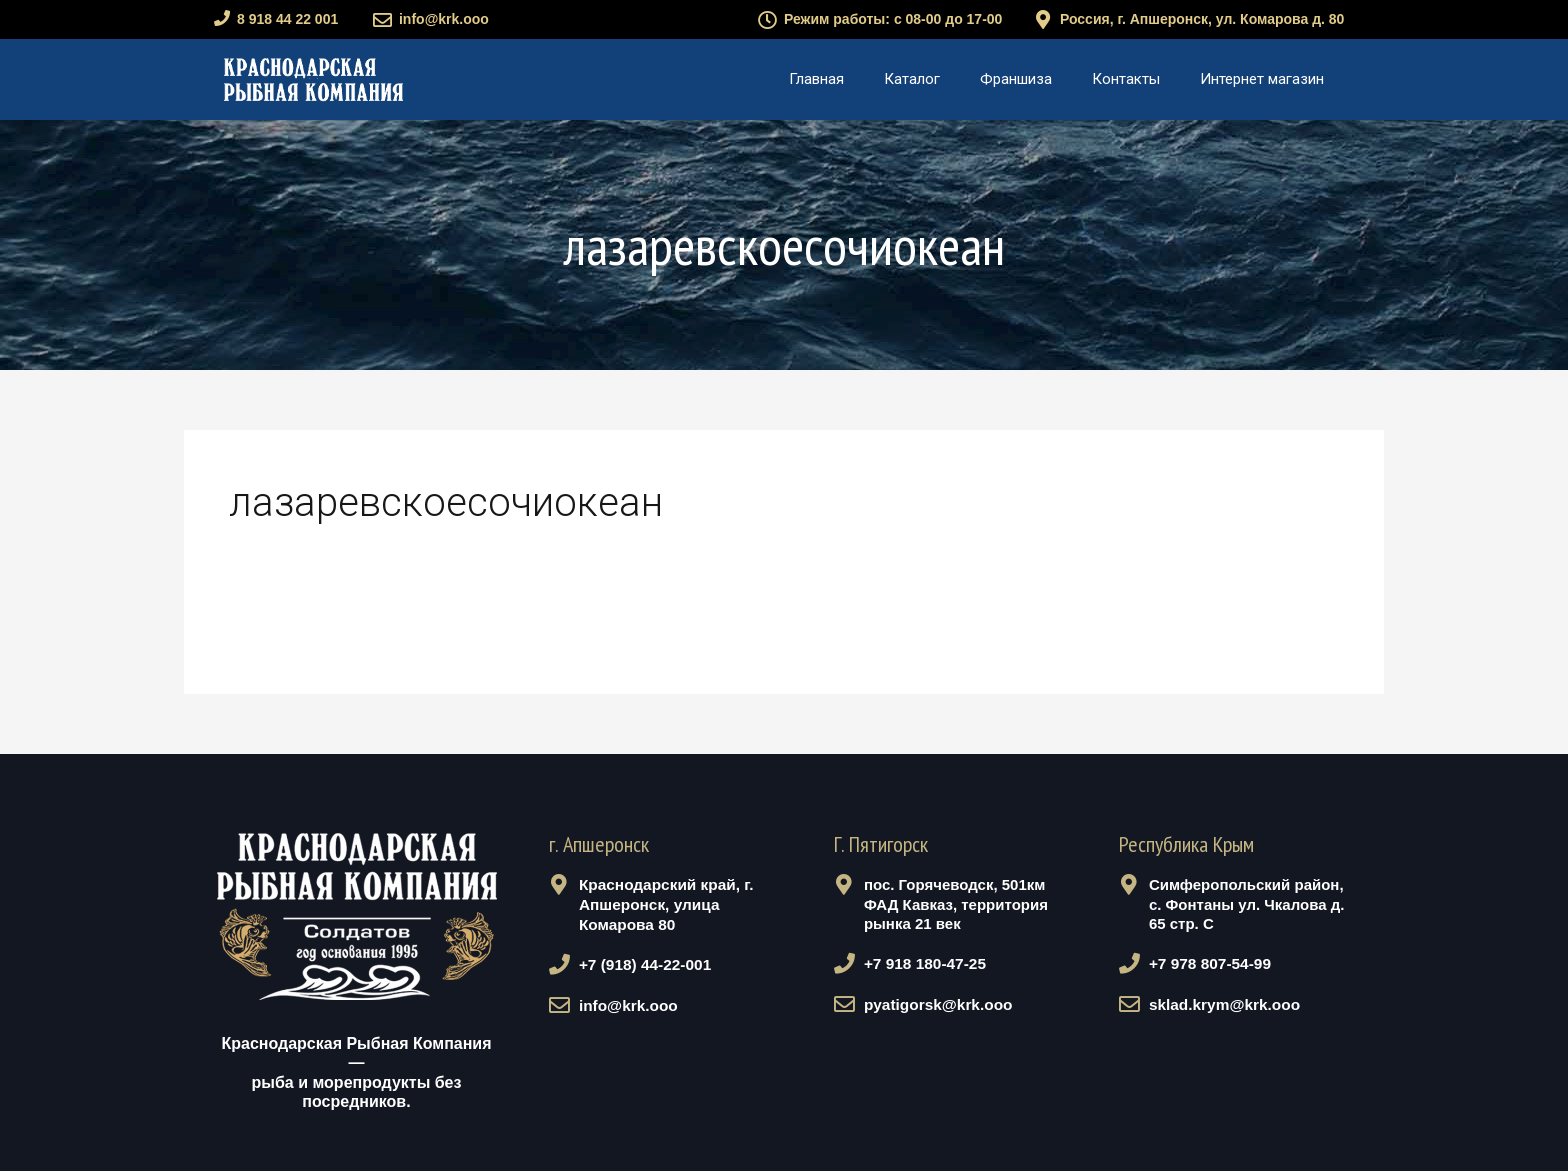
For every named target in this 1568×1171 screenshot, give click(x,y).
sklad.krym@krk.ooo (1220, 1002)
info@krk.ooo (444, 19)
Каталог (912, 79)
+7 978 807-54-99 (1206, 963)
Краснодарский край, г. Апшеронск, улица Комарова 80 (662, 904)
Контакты (1126, 79)
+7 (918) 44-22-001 (641, 963)
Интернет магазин (1262, 79)
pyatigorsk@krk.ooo (934, 1002)
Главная (816, 79)
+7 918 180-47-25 (921, 963)
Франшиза (1016, 79)
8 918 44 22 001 (287, 19)
